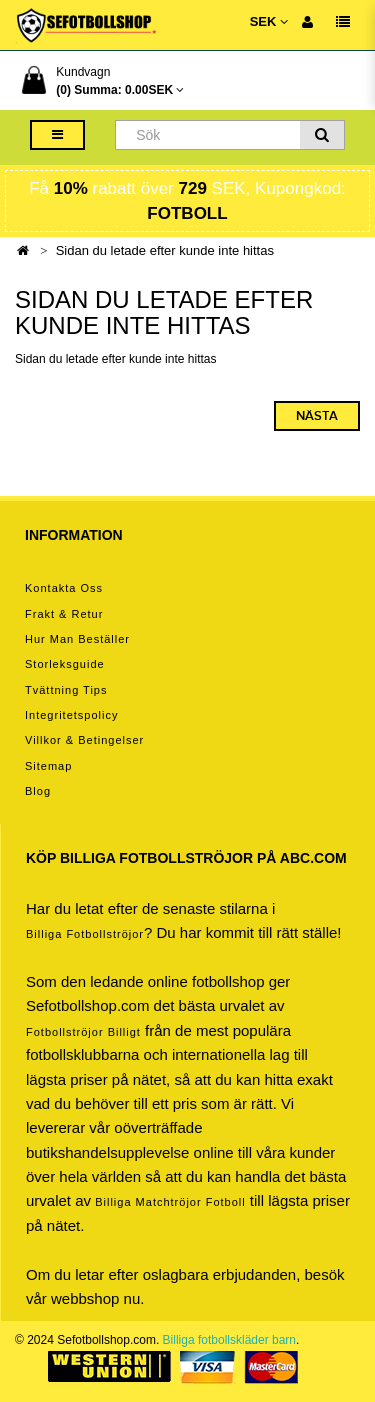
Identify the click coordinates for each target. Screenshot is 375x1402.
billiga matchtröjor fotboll (170, 1202)
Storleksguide (65, 664)
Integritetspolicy (71, 715)
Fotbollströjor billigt (83, 1032)
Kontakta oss (64, 588)
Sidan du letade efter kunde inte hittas (165, 250)
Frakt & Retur (64, 614)
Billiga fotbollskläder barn (229, 1340)
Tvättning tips (66, 690)
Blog (38, 791)
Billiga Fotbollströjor (85, 934)
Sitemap (48, 766)
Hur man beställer (77, 639)
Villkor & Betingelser (84, 740)
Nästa (317, 416)
